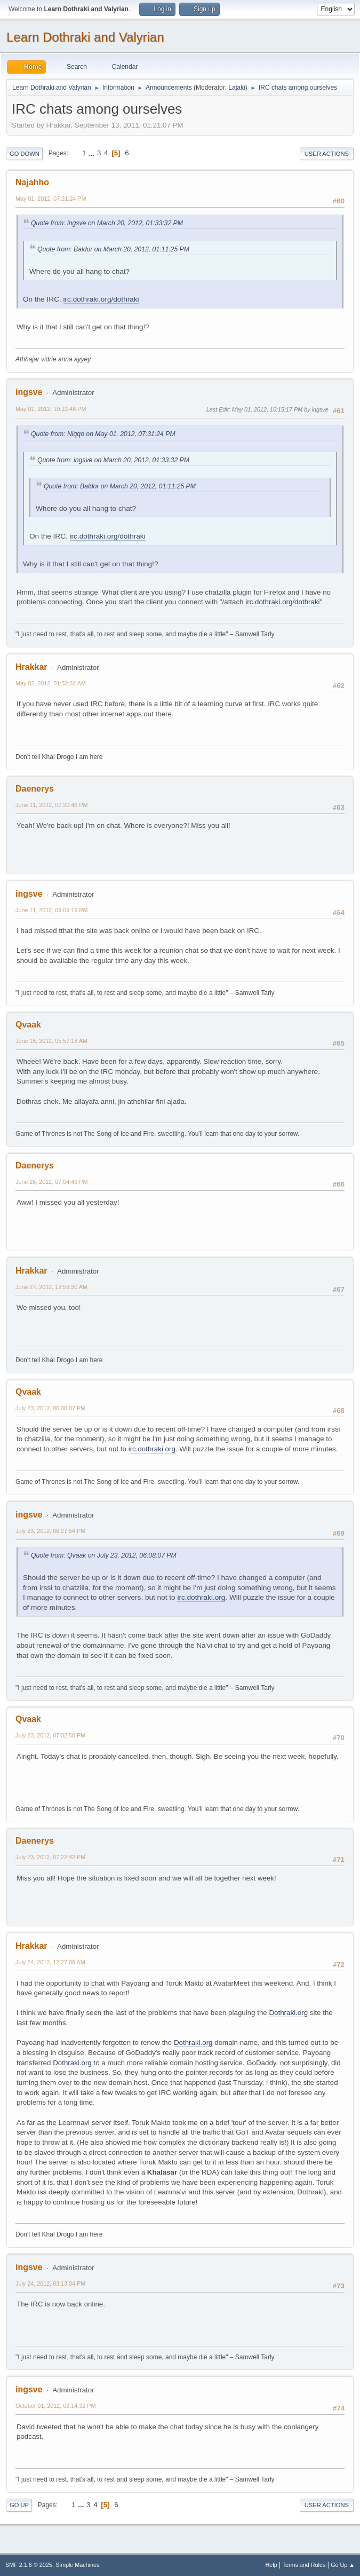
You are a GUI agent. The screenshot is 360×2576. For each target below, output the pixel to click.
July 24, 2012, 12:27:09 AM (50, 1962)
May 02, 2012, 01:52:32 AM (50, 683)
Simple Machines (77, 2565)
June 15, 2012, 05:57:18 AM (51, 1041)
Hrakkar (31, 666)
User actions (327, 154)
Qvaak (28, 1024)
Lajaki (236, 87)
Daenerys (34, 788)
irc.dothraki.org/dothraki (101, 299)
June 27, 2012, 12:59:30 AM (51, 1287)
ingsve (29, 392)
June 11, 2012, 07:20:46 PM (51, 805)
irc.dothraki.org (152, 1449)
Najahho (32, 182)
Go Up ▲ (343, 2565)
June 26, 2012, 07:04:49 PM (51, 1182)
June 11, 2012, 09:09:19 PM (51, 910)
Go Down (24, 154)
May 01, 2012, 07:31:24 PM (50, 198)
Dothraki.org (288, 2013)
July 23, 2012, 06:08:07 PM (50, 1408)
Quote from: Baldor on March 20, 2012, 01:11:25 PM (113, 249)
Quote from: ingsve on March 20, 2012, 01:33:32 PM (107, 223)
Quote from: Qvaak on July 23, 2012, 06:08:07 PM (104, 1555)
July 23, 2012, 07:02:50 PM (50, 1735)
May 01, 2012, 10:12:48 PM (50, 409)
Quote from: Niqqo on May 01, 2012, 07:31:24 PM (103, 434)
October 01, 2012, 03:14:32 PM (55, 2406)
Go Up (19, 2505)
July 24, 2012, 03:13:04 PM (50, 2283)
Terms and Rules (304, 2565)
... (93, 153)
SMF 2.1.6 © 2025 (28, 2565)
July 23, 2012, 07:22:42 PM (50, 1857)
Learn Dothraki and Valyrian (85, 37)
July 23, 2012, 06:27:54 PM (50, 1531)
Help (271, 2565)
